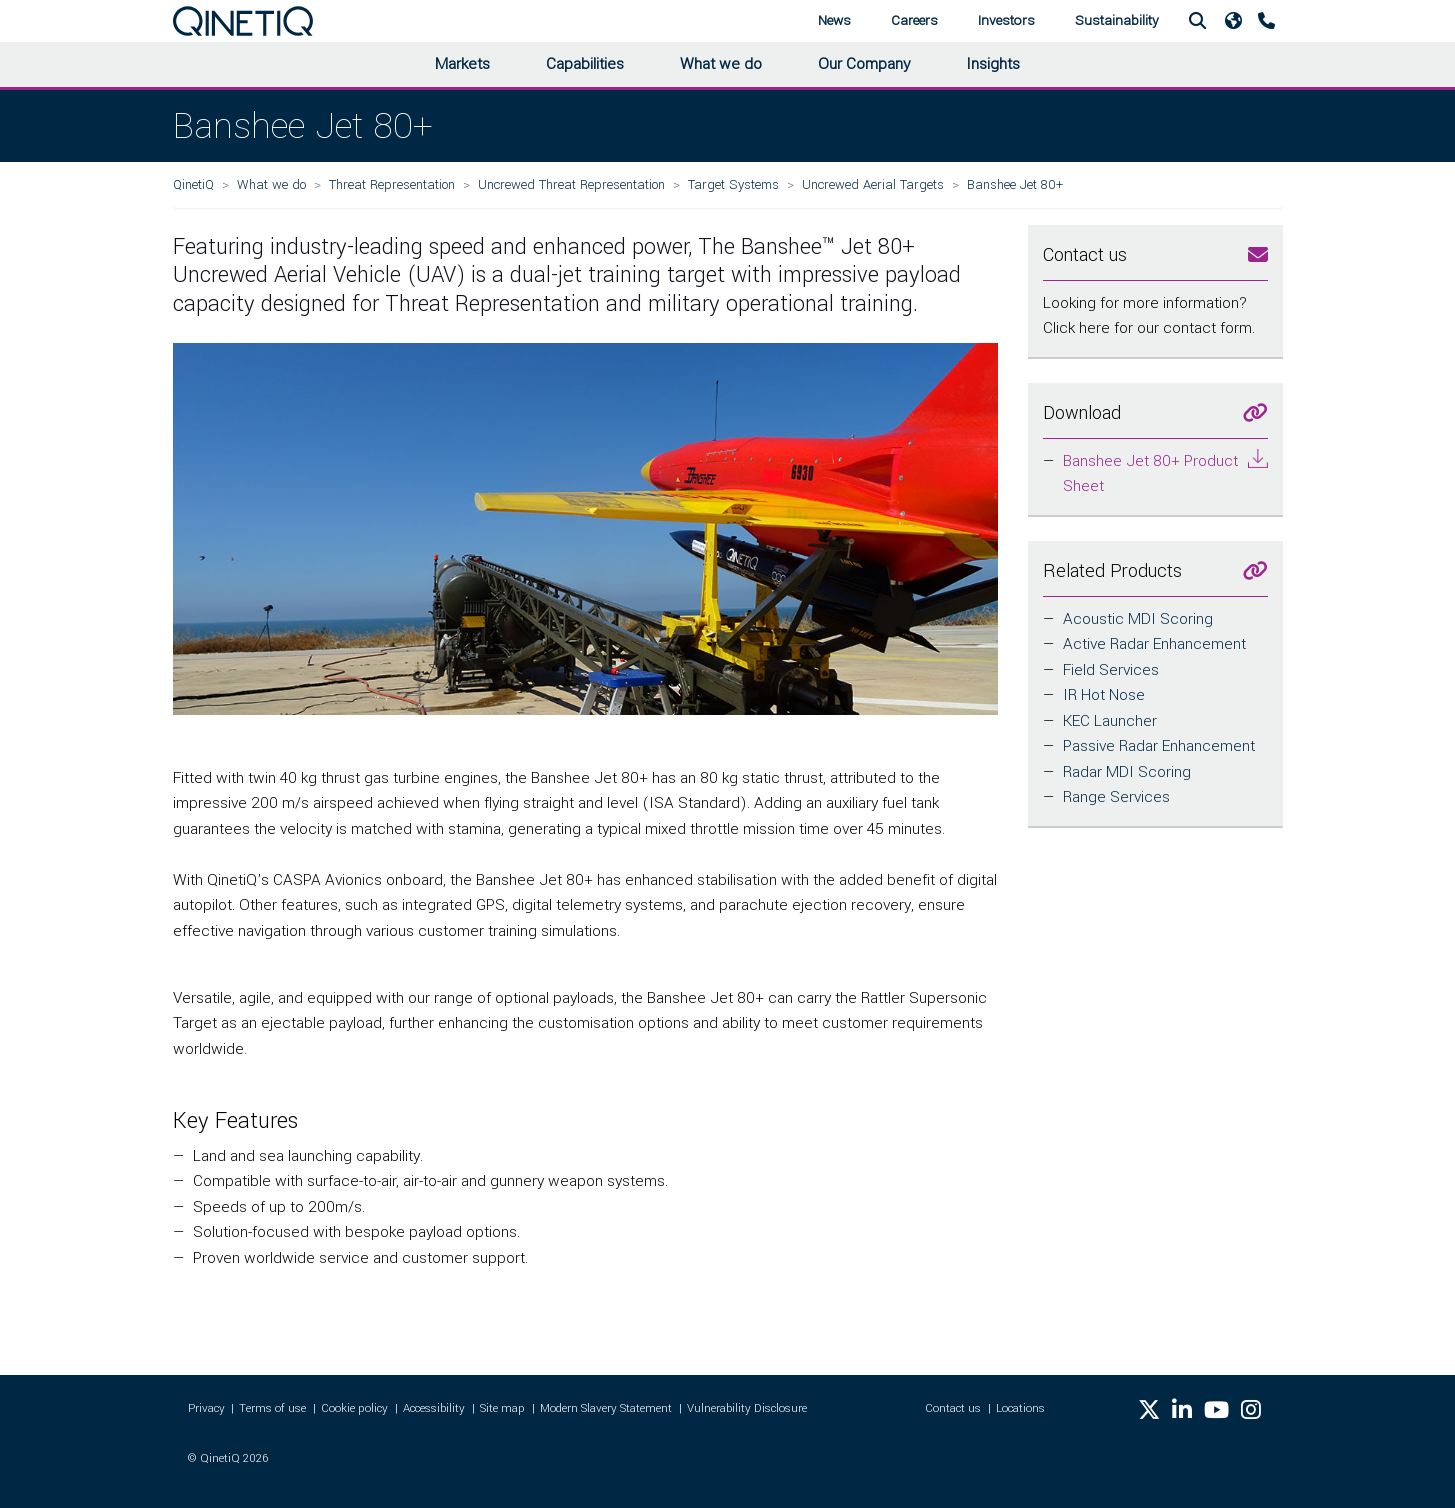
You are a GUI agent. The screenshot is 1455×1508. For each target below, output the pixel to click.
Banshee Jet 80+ (1015, 184)
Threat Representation (392, 184)
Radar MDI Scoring (1127, 772)
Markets (462, 64)
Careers (914, 20)
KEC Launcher (1110, 721)
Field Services (1111, 670)
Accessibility (434, 1408)
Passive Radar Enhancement (1159, 746)
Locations (1020, 1408)
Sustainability (1117, 20)
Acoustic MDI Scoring (1138, 619)
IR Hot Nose (1104, 695)
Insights (993, 64)
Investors (1006, 20)
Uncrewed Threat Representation (571, 184)
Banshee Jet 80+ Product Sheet (1150, 474)
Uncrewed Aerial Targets (873, 184)
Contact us (953, 1408)
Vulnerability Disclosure (747, 1408)
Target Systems (733, 184)
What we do (721, 64)
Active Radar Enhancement (1154, 644)
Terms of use (272, 1408)
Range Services (1116, 797)
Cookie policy (354, 1408)
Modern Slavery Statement (606, 1408)
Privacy (206, 1408)
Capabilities (585, 64)
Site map (502, 1408)
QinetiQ (193, 184)
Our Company (864, 64)
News (834, 20)
